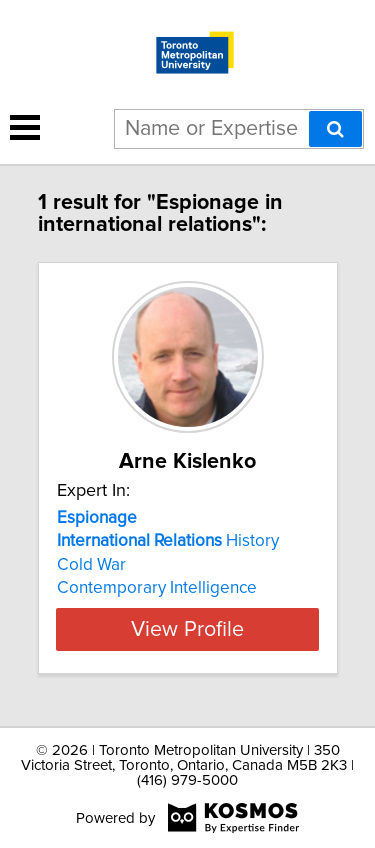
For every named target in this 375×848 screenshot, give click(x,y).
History (168, 541)
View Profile (187, 629)
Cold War (91, 565)
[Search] (335, 129)
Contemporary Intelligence (157, 588)
